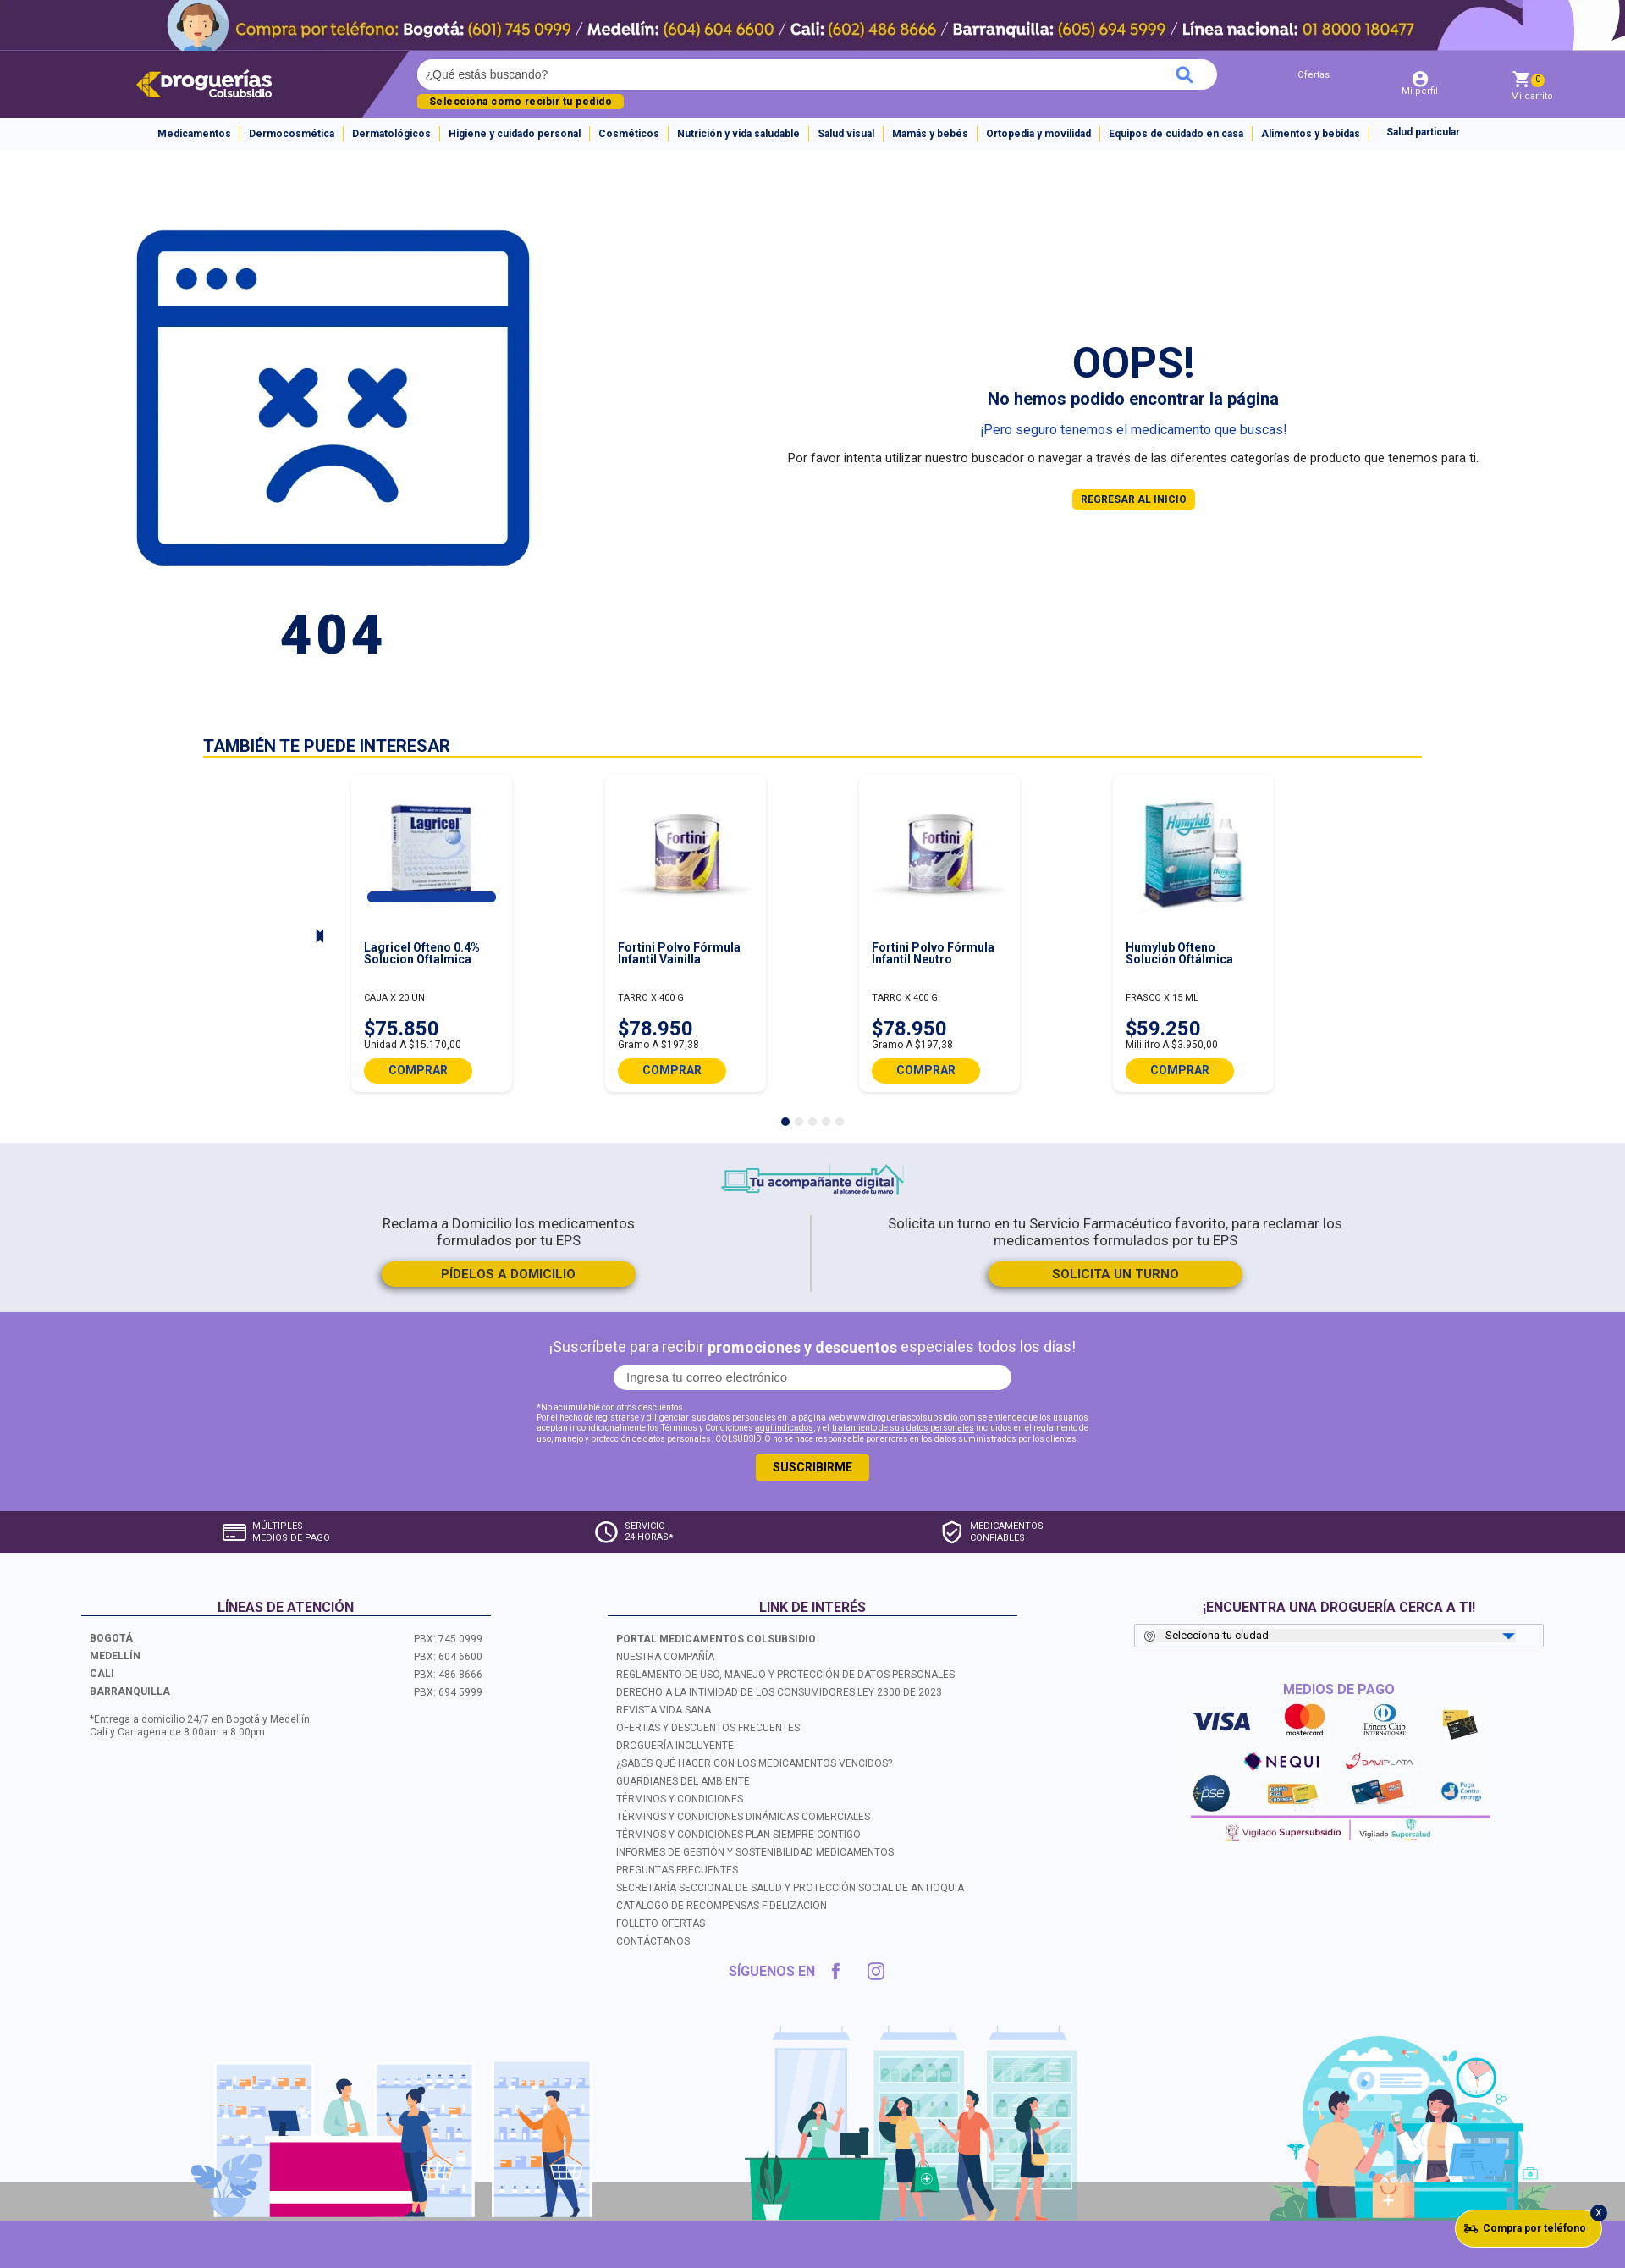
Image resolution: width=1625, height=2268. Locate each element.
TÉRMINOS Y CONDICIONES (679, 1799)
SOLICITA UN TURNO (1115, 1274)
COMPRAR (418, 1070)
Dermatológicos (391, 134)
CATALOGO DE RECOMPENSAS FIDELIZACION (721, 1906)
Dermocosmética (291, 134)
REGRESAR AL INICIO (1134, 499)
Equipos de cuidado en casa (1176, 134)
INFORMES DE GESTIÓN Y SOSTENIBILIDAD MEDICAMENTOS (755, 1852)
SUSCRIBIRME (812, 1467)
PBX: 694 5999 (448, 1692)
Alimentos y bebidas (1310, 134)
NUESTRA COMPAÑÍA (665, 1657)
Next (319, 937)
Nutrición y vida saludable (738, 134)
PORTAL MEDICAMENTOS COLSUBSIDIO (716, 1639)
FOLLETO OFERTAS (660, 1923)
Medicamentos (194, 134)
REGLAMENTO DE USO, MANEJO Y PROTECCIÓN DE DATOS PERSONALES (785, 1674)
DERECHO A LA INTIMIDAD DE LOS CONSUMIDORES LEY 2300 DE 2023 (779, 1692)
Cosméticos (628, 134)
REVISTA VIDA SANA (663, 1710)
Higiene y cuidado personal (515, 134)
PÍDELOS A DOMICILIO (508, 1274)
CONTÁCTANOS (653, 1941)
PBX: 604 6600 (448, 1657)
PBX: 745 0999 (448, 1639)
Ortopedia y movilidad (1038, 134)
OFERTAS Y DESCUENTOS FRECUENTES (708, 1728)
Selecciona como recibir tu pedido (521, 102)
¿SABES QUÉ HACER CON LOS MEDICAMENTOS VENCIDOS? (754, 1763)
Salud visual (846, 134)
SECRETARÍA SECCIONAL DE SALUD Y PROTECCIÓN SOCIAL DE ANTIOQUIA (790, 1888)
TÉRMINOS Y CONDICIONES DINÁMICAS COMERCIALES (743, 1817)
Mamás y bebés (930, 134)
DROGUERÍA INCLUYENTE (675, 1746)
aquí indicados (784, 1428)
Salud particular (1423, 132)
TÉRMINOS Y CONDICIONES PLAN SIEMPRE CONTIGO (738, 1834)
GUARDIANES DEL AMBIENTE (683, 1781)
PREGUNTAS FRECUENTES (677, 1870)
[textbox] (697, 74)
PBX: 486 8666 (448, 1674)
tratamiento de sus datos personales (903, 1428)
